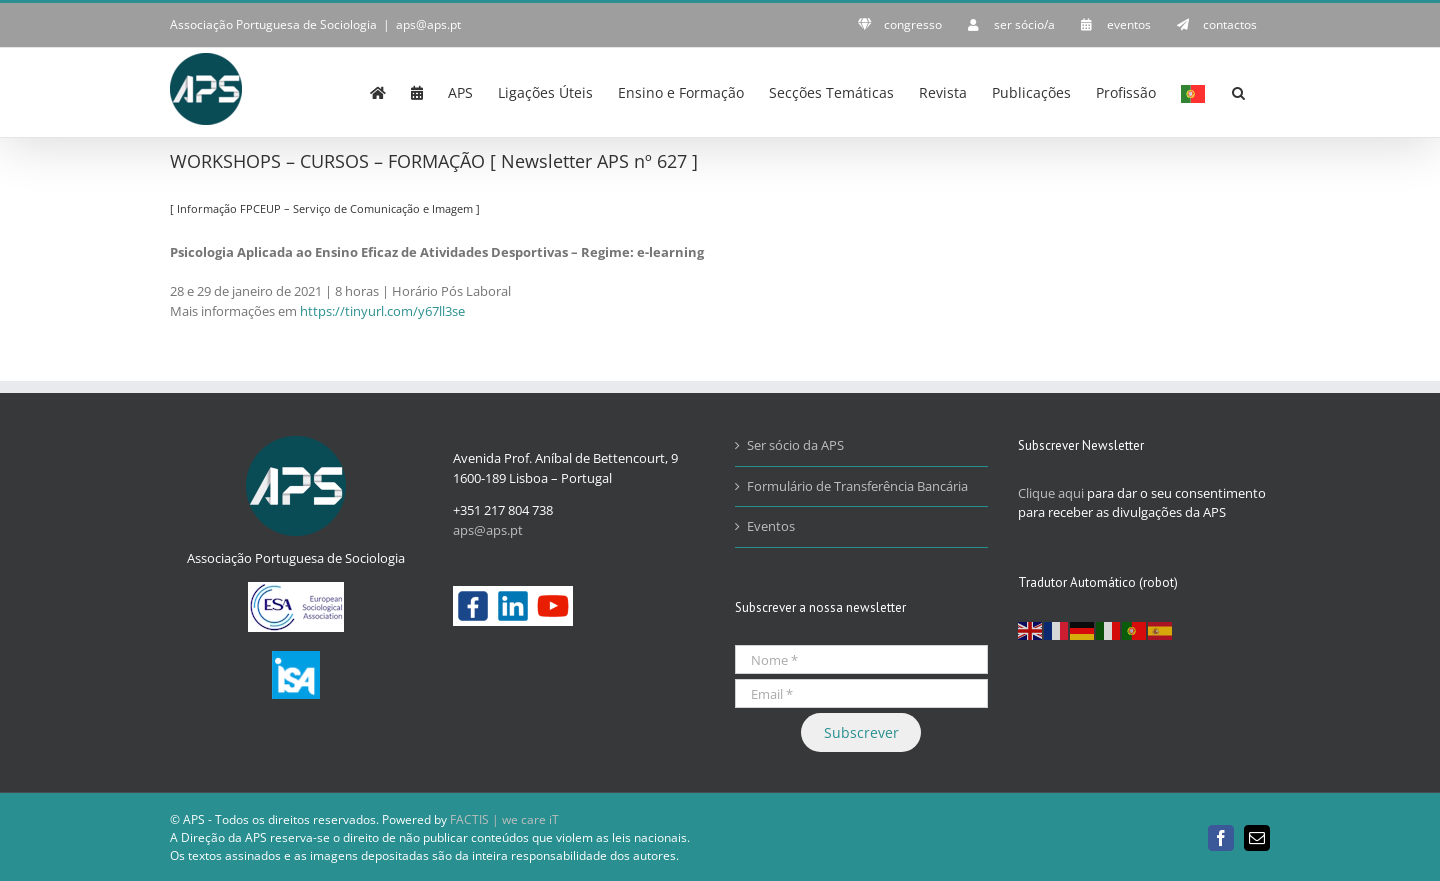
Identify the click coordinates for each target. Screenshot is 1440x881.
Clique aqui (1051, 493)
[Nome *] (861, 659)
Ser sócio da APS (795, 445)
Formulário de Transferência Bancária (857, 486)
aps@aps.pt (428, 24)
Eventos (771, 526)
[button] (1238, 91)
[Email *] (861, 693)
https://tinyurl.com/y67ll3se (382, 311)
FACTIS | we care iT (504, 819)
